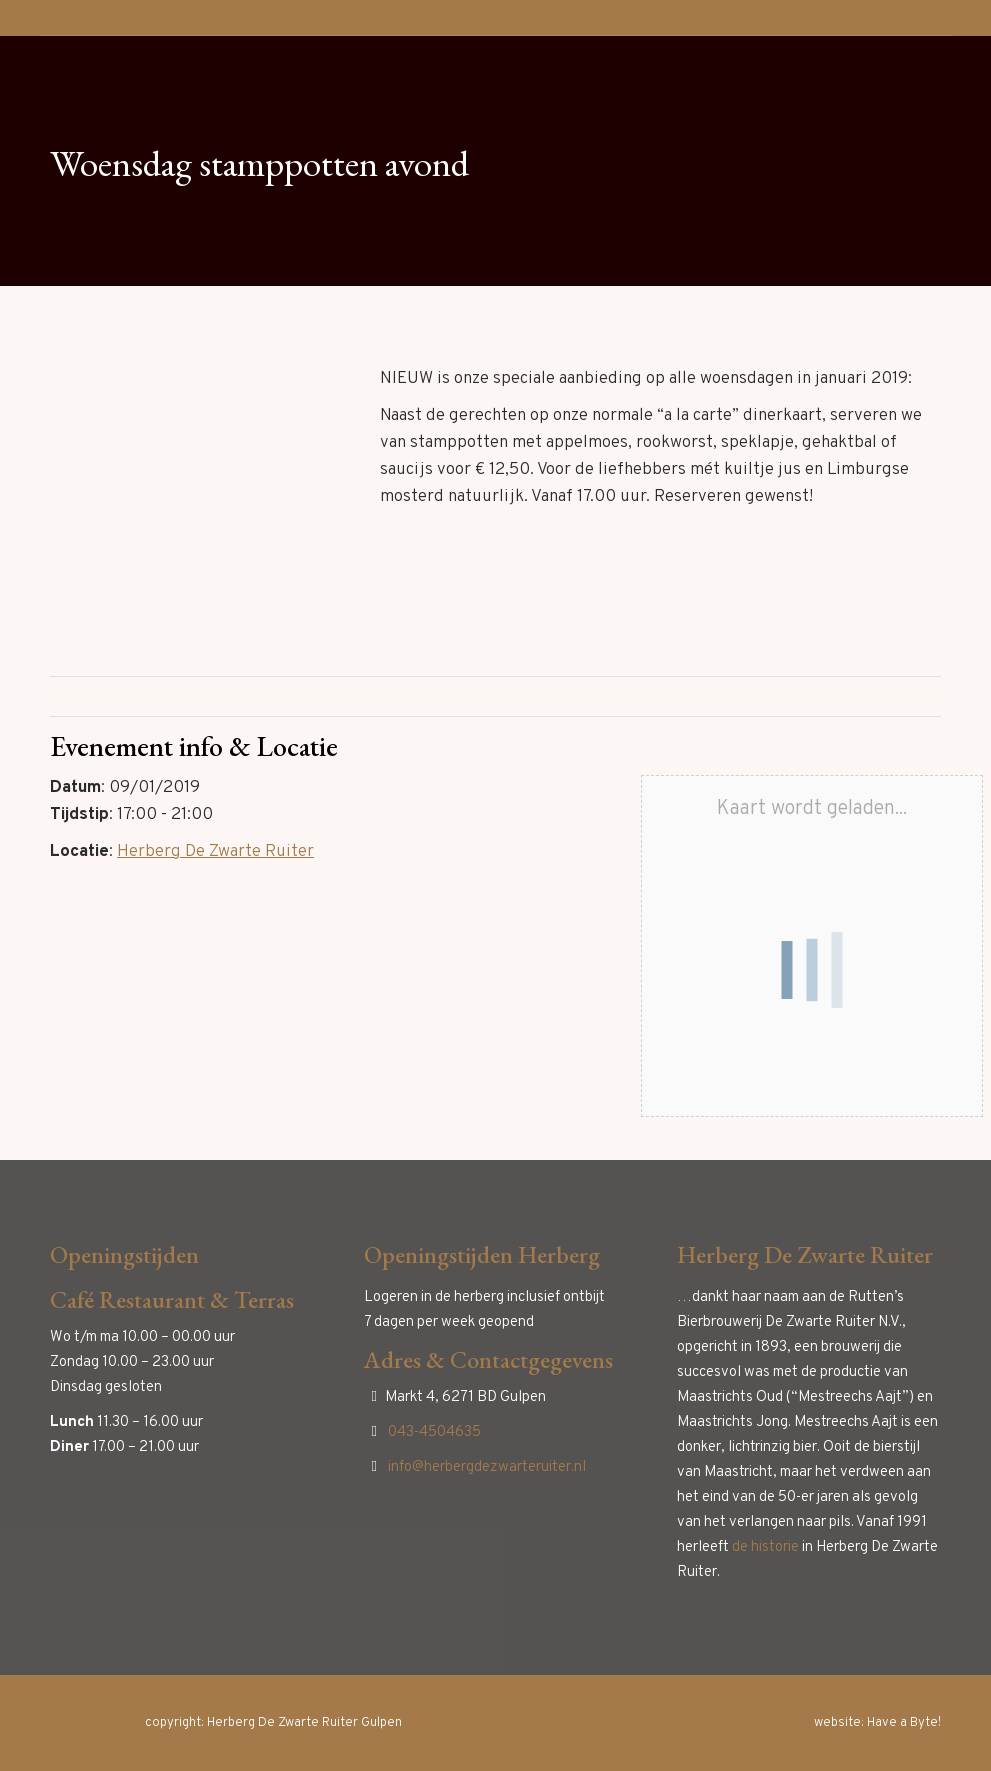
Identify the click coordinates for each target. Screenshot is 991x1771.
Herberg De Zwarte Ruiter (215, 852)
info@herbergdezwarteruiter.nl (487, 1467)
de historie (765, 1547)
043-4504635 (434, 1432)
